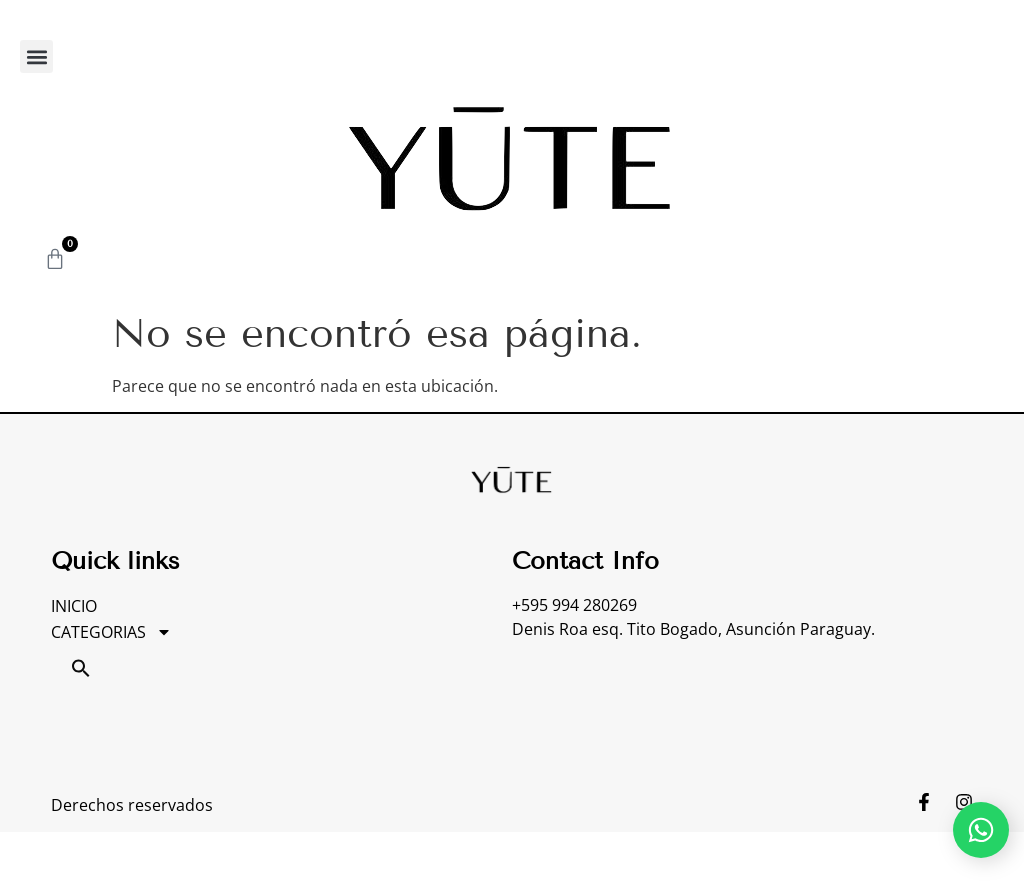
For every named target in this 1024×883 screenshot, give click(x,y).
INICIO (74, 606)
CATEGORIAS (111, 632)
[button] (36, 56)
